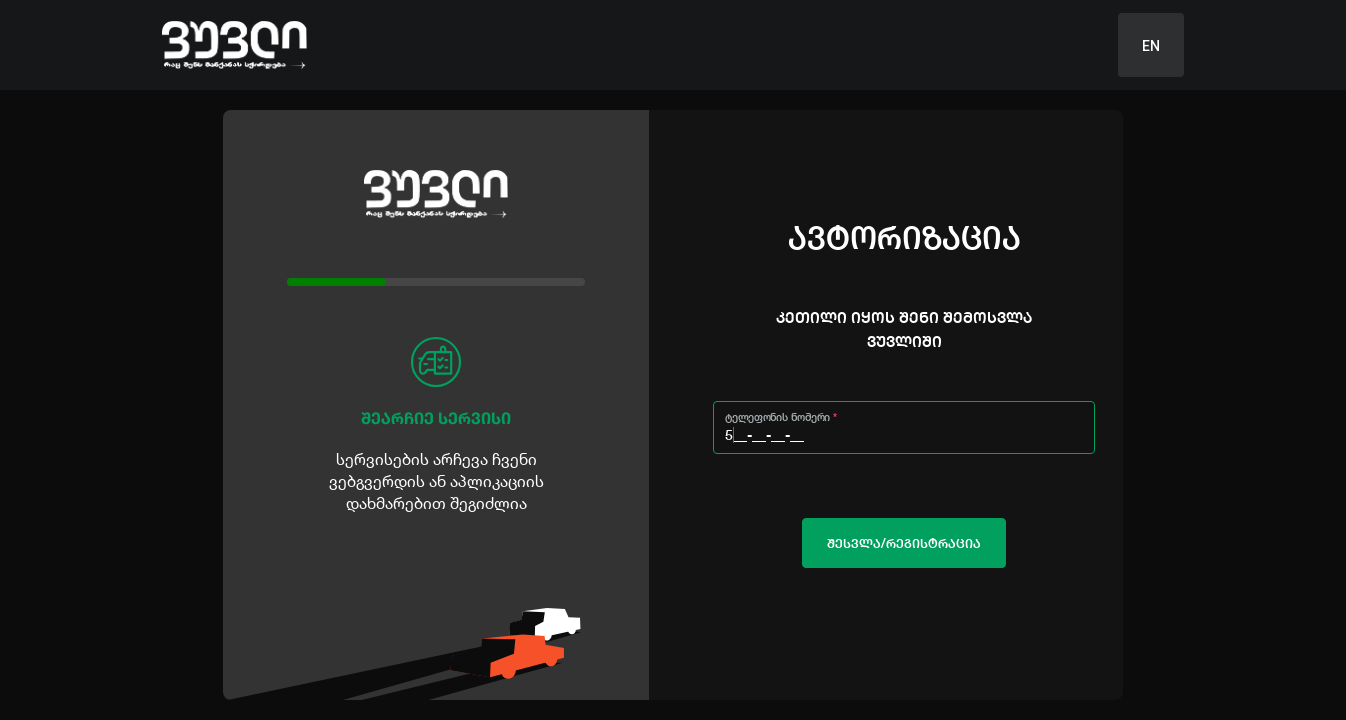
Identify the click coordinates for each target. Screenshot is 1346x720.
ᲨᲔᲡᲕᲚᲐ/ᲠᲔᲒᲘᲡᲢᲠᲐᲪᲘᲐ (904, 543)
